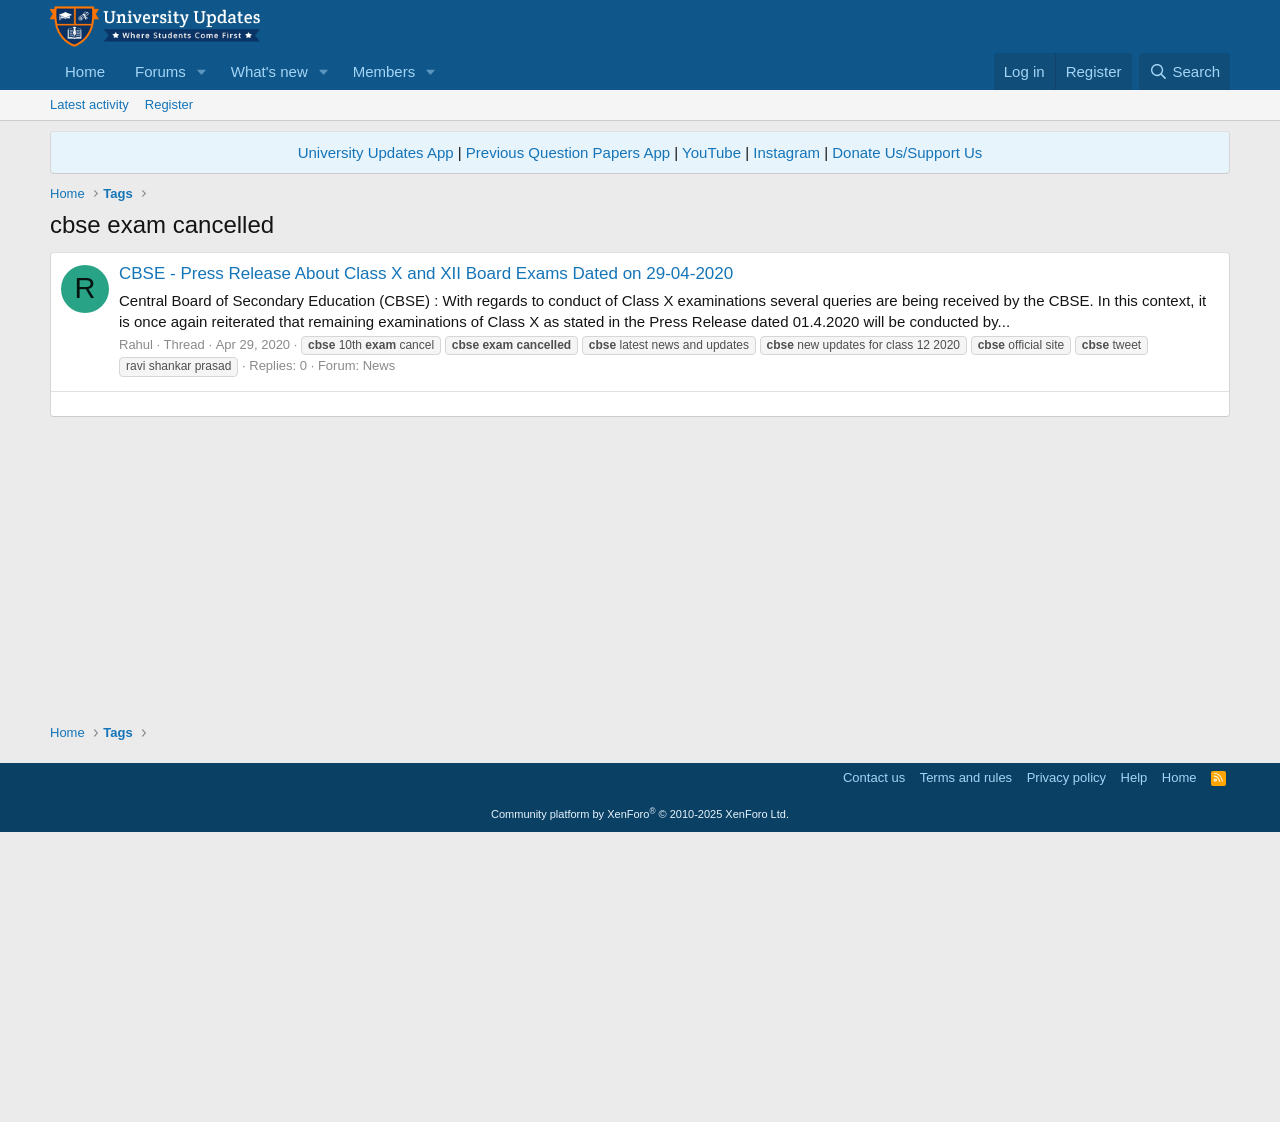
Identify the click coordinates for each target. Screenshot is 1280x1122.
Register (169, 104)
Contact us (874, 1057)
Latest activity (89, 104)
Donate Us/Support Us (907, 152)
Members (384, 71)
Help (1134, 1057)
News (379, 365)
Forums (160, 71)
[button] (202, 71)
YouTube (711, 152)
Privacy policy (1066, 1057)
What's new (269, 71)
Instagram (786, 152)
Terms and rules (966, 1057)
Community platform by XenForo (640, 1094)
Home (85, 71)
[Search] (1184, 71)
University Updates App (376, 152)
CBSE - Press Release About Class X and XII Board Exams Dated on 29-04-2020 (426, 273)
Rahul (136, 344)
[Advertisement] (640, 544)
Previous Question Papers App (568, 152)
